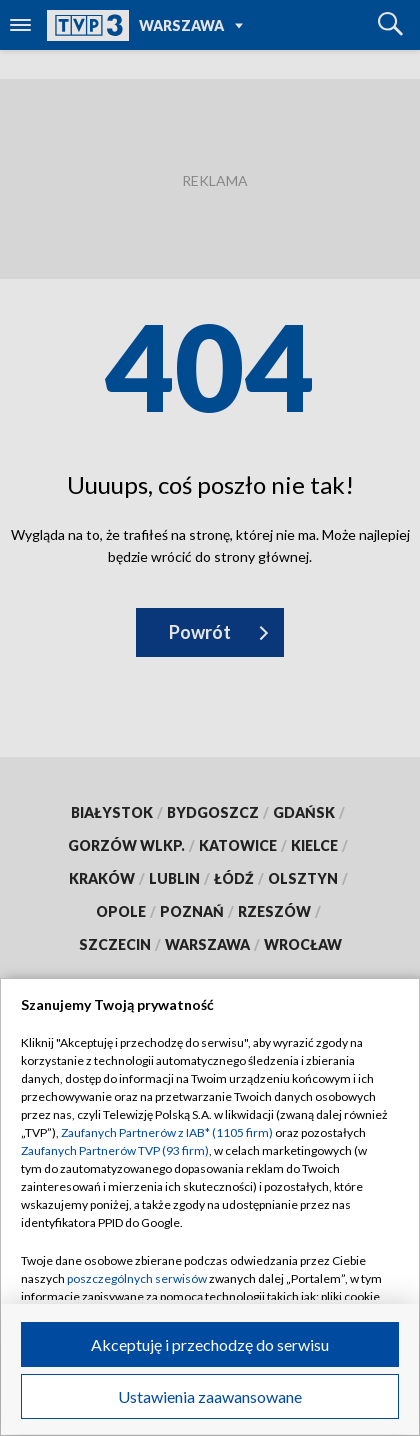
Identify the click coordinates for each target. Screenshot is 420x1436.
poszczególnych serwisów (137, 1278)
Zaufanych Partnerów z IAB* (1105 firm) (167, 1132)
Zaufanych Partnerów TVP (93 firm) (115, 1150)
